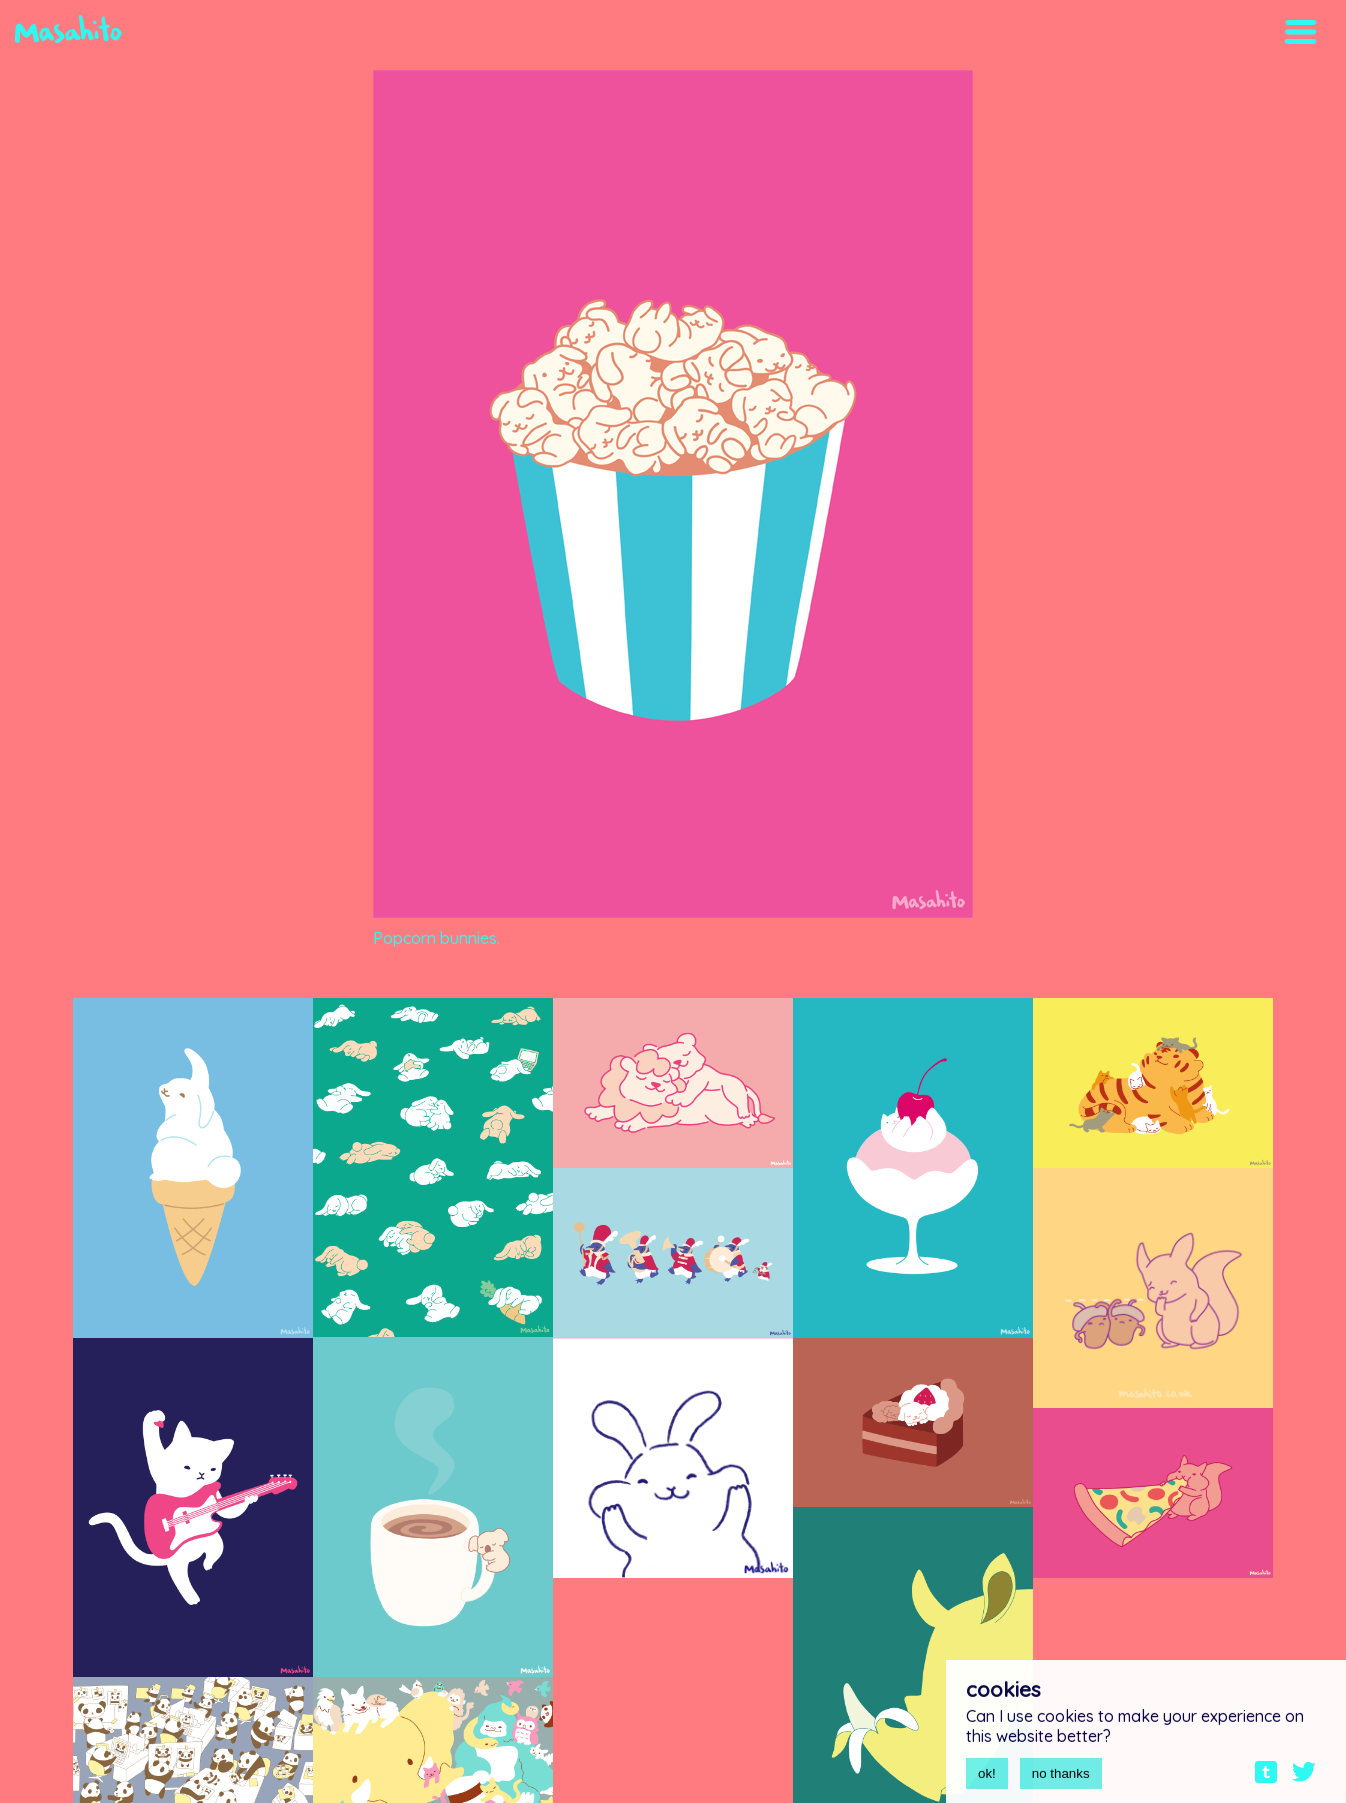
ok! (987, 1780)
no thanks (1061, 1780)
